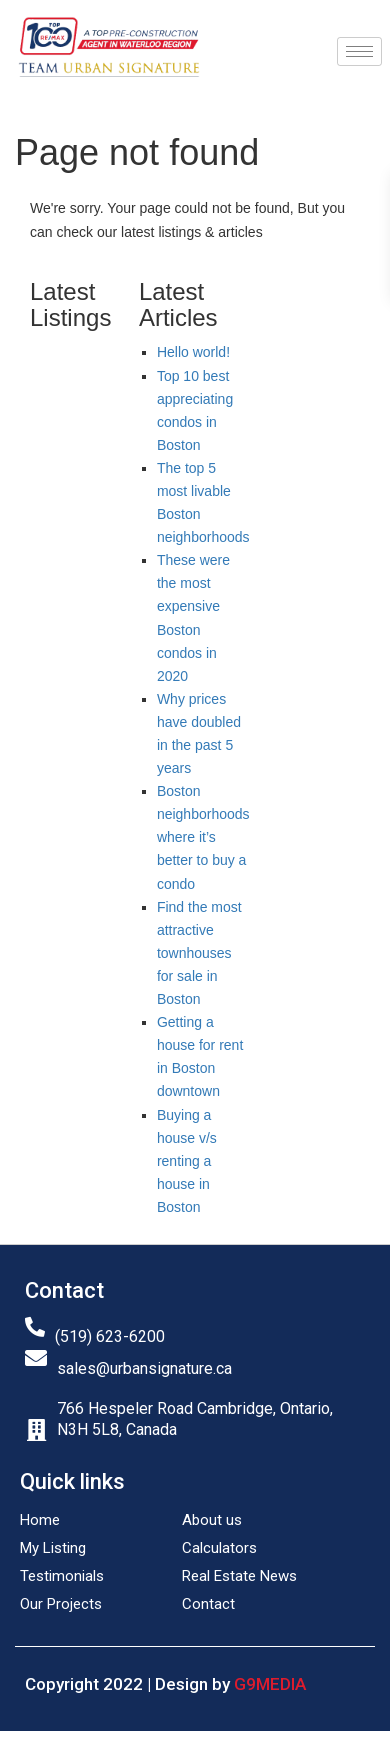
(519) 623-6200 (110, 1336)
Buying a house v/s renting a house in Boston (187, 1161)
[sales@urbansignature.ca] (36, 1358)
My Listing (53, 1548)
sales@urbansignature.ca (144, 1368)
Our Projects (61, 1604)
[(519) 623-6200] (35, 1327)
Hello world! (193, 352)
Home (40, 1520)
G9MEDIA (270, 1684)
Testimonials (62, 1576)
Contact (208, 1604)
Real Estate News (239, 1576)
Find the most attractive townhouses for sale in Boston (199, 953)
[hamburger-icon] (359, 51)
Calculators (219, 1548)
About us (212, 1520)
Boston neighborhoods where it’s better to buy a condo (203, 837)
